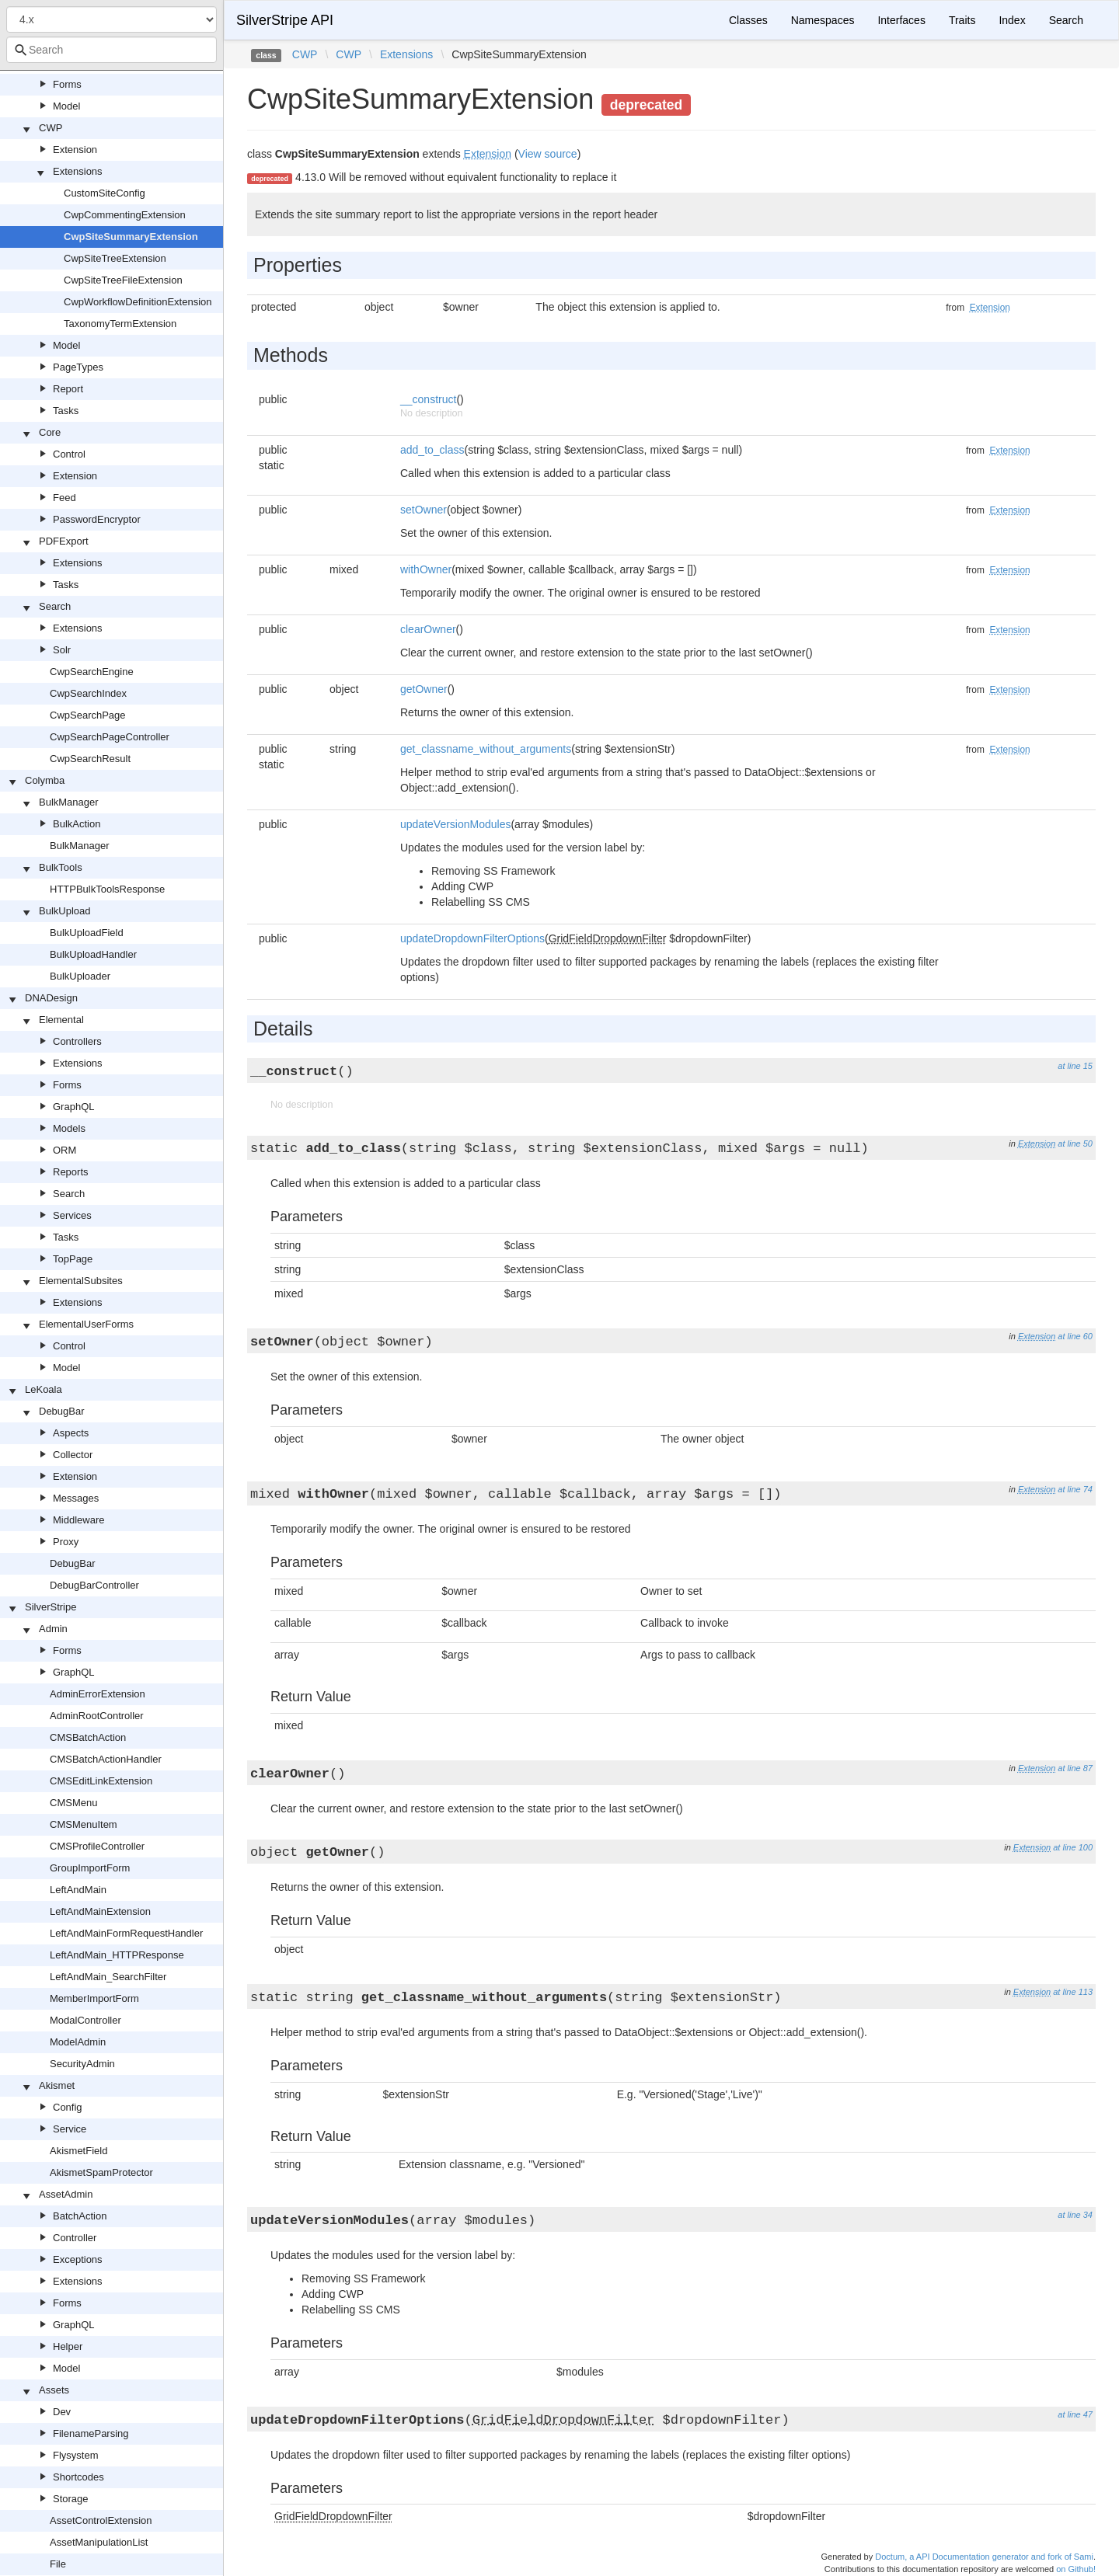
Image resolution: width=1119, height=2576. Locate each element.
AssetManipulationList (99, 2542)
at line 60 (1075, 1336)
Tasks (65, 410)
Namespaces (823, 20)
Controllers (77, 1041)
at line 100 (1073, 1847)
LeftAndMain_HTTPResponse (117, 1955)
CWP (50, 128)
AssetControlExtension (101, 2520)
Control (69, 454)
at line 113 (1073, 1991)
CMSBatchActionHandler (106, 1759)
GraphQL (73, 1106)
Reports (71, 1172)
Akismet (57, 2085)
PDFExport (64, 541)
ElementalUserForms (86, 1324)
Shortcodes (78, 2477)
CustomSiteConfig (104, 193)
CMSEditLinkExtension (101, 1781)
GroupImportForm (90, 1868)
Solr (62, 650)
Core (50, 432)
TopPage (72, 1259)
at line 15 (1075, 1065)
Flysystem (76, 2455)
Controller (74, 2238)
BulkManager (69, 802)
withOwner (425, 569)
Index (1012, 20)
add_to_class (432, 450)
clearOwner (428, 629)
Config (67, 2107)
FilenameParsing (91, 2433)
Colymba (44, 780)
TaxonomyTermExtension (120, 323)
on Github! (1076, 2569)
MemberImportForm (94, 1998)
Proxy (65, 1541)
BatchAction (79, 2216)
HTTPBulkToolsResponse (107, 889)
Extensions (78, 171)
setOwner (423, 509)
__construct (428, 399)
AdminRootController (97, 1715)
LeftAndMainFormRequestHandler (126, 1933)
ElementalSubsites (81, 1280)
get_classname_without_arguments (485, 749)
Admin (53, 1628)
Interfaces (901, 20)
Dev (62, 2412)
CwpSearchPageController (109, 737)
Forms (67, 84)
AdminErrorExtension (97, 1694)
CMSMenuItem (83, 1824)
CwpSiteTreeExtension (115, 258)
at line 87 (1075, 1768)
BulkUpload (65, 911)
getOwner (424, 689)
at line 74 (1075, 1489)
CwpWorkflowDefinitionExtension (138, 302)
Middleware (78, 1520)
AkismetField (78, 2151)
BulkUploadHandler (93, 954)
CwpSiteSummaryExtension (131, 236)
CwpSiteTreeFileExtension (123, 280)
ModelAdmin (78, 2042)
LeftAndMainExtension (100, 1911)
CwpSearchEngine (92, 671)
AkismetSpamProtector (101, 2172)
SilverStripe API (284, 20)
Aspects (71, 1433)
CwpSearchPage (88, 715)
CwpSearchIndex (88, 693)
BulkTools (60, 867)
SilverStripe (50, 1607)
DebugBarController (94, 1585)
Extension (75, 149)
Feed (64, 497)
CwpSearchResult (90, 758)
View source (547, 154)
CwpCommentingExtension (125, 215)
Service (69, 2129)
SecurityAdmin (82, 2064)
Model (66, 106)
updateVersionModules (455, 824)
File (58, 2564)
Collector (72, 1454)
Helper (67, 2346)
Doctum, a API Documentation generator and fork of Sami (984, 2556)
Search (55, 606)
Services (72, 1215)
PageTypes (78, 367)
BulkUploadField (87, 932)
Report (68, 389)
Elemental (61, 1019)
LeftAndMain (78, 1889)
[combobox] (111, 50)
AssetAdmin (65, 2194)
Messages (76, 1498)
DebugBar (62, 1411)
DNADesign (51, 998)
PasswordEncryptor (97, 519)
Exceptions (78, 2259)
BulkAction (76, 824)
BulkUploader (80, 976)
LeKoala (43, 1389)
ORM (64, 1150)
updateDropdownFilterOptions (472, 938)
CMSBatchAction (88, 1737)
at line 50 (1075, 1143)
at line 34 (1075, 2214)
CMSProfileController (97, 1846)
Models (69, 1128)
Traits (962, 20)
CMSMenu (73, 1802)
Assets (54, 2390)
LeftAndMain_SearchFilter (108, 1976)
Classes (748, 20)
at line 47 (1075, 2414)
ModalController (85, 2020)
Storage (71, 2499)
